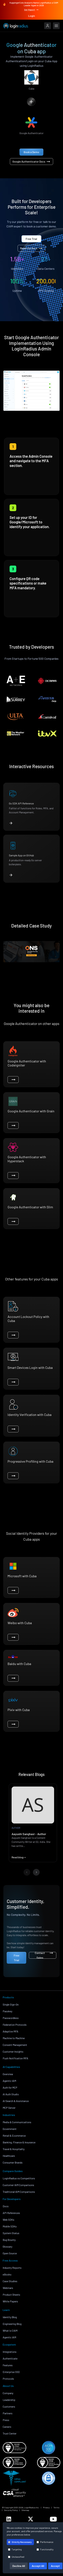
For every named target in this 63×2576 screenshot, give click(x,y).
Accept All (38, 2565)
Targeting (15, 2549)
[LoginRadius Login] (47, 25)
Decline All (18, 2565)
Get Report (31, 9)
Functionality (45, 2549)
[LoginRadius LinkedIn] (8, 2519)
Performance (45, 2542)
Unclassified (16, 2556)
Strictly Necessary (20, 2542)
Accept (55, 2565)
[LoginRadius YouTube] (53, 2519)
